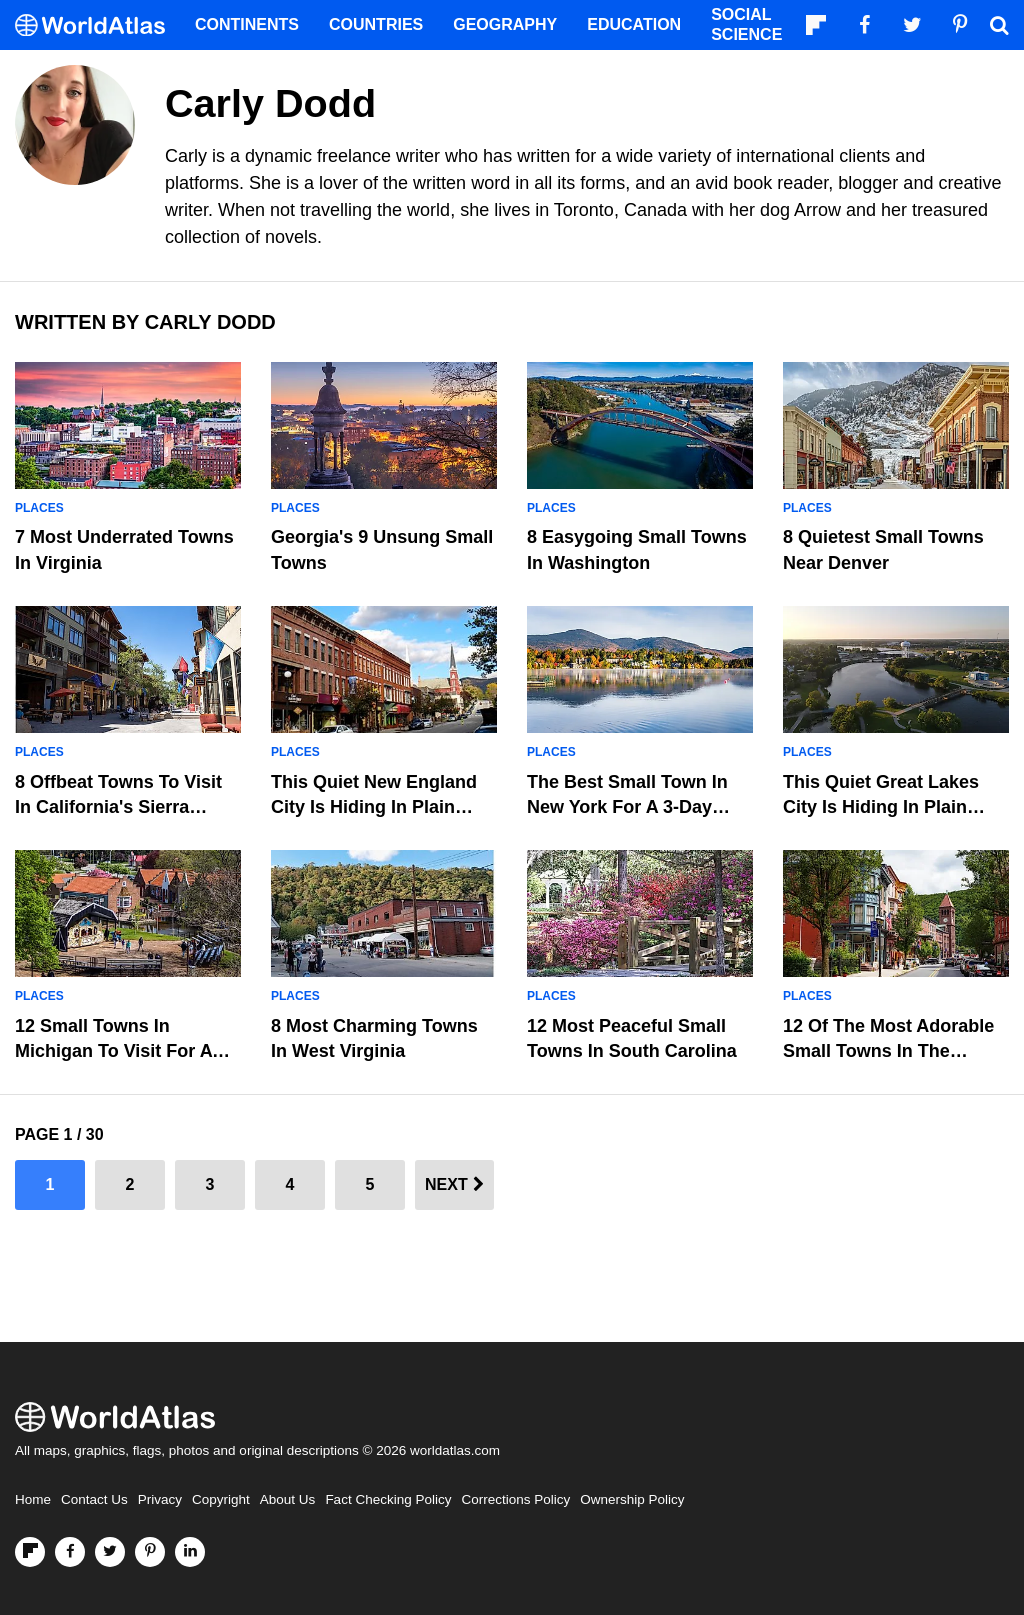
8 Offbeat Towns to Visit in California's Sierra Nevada (118, 807)
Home (33, 1499)
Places (39, 508)
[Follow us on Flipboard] (30, 1552)
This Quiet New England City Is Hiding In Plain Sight (374, 807)
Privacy (160, 1499)
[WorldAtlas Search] (999, 25)
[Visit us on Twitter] (110, 1552)
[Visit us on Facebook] (70, 1552)
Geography (505, 24)
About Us (288, 1499)
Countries (376, 24)
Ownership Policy (632, 1499)
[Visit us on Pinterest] (150, 1552)
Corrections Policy (515, 1499)
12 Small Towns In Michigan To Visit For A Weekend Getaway (113, 1051)
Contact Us (94, 1499)
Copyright (221, 1499)
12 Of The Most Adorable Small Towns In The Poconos (888, 1051)
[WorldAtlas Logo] (97, 25)
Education (634, 24)
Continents (247, 24)
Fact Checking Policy (388, 1499)
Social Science (746, 24)
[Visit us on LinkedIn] (190, 1552)
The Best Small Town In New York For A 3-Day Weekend (627, 807)
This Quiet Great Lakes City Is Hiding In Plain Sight (881, 807)
